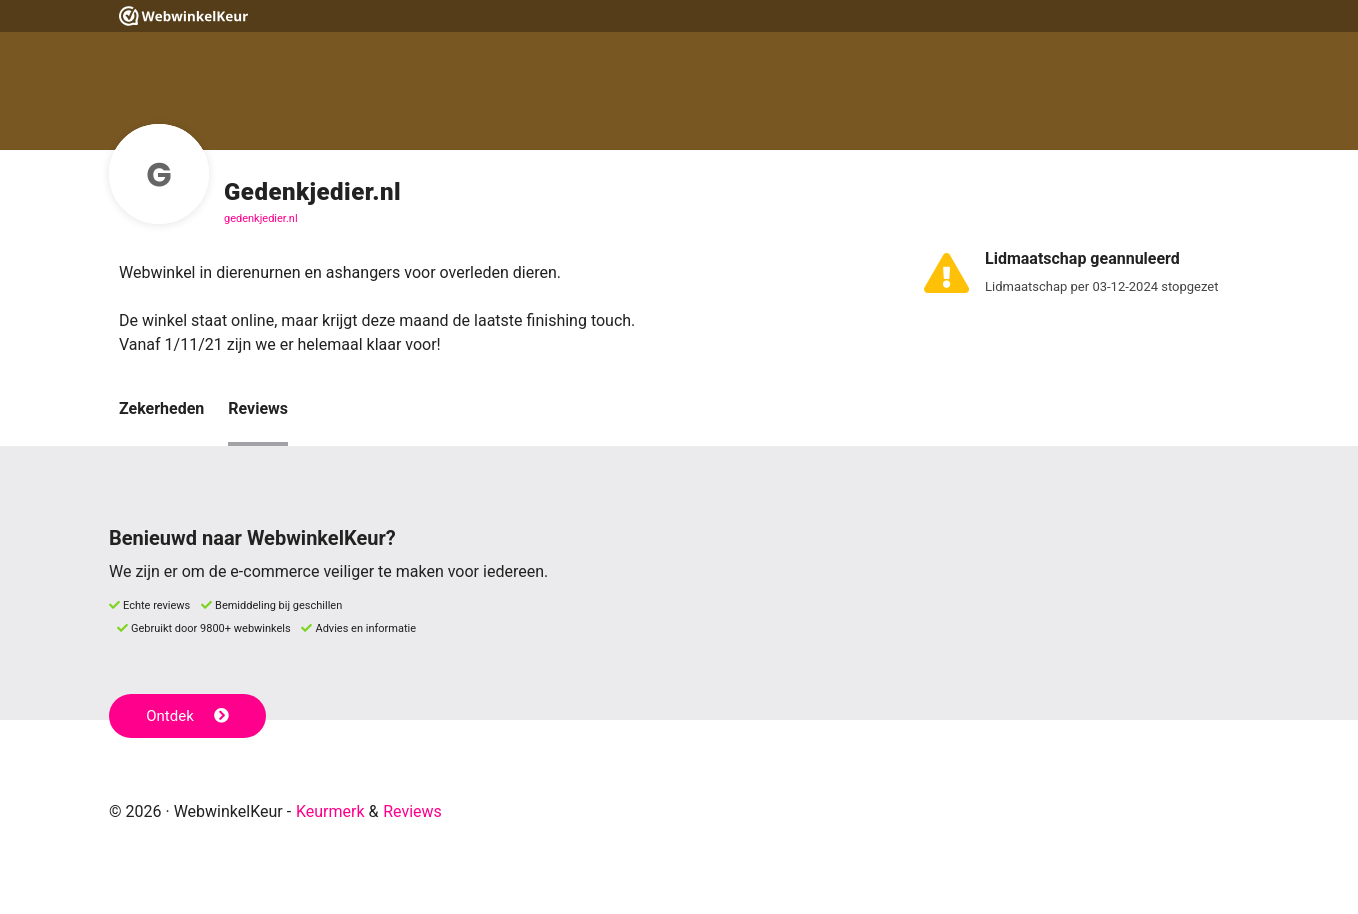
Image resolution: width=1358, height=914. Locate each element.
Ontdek (187, 716)
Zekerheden (161, 408)
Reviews (258, 408)
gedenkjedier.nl (261, 218)
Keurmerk (330, 811)
